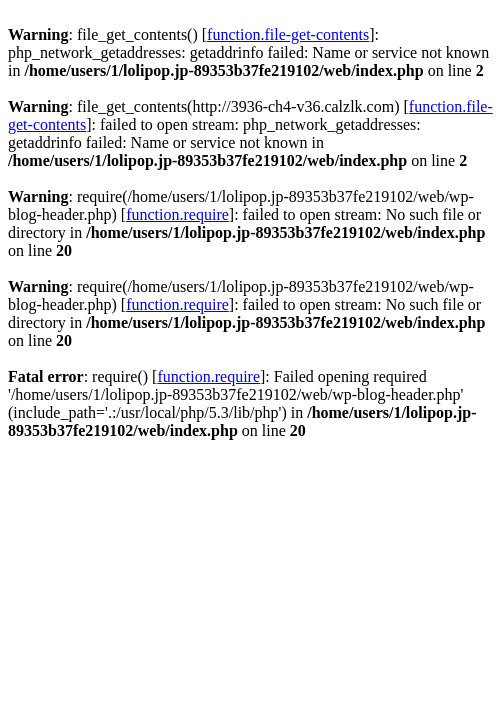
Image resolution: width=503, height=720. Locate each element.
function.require (177, 214)
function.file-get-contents (288, 34)
